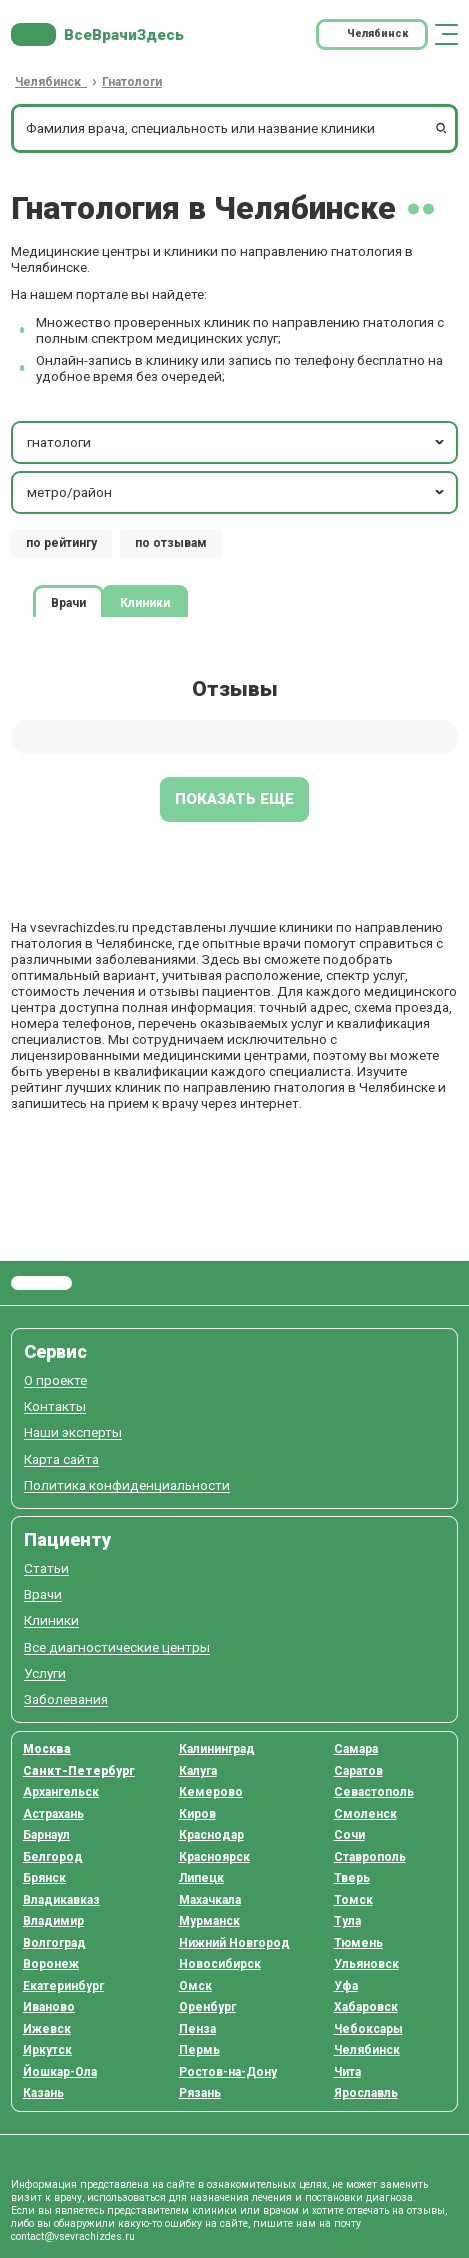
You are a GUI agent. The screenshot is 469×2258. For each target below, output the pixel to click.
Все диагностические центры (117, 1647)
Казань (43, 2093)
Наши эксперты (73, 1432)
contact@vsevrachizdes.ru (73, 2236)
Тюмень (358, 1943)
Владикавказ (61, 1900)
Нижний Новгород (234, 1943)
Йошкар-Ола (60, 2072)
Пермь (199, 2050)
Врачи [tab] (68, 602)
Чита (347, 2072)
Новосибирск (220, 1964)
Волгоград (54, 1943)
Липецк (201, 1878)
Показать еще (234, 799)
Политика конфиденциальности (127, 1485)
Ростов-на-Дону (228, 2072)
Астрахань (53, 1814)
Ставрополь (370, 1857)
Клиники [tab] (145, 602)
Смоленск (365, 1814)
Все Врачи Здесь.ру (41, 1283)
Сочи (349, 1835)
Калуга (198, 1771)
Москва (47, 1749)
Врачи (43, 1594)
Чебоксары (368, 2029)
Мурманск (209, 1921)
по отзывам (171, 543)
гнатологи (237, 442)
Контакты (55, 1406)
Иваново (49, 2007)
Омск (195, 1986)
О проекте (55, 1380)
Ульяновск (366, 1964)
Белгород (53, 1857)
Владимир (53, 1921)
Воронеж (51, 1964)
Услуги (45, 1673)
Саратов (358, 1771)
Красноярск (214, 1857)
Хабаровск (366, 2007)
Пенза (197, 2029)
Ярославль (366, 2093)
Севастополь (374, 1792)
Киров (197, 1814)
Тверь (352, 1878)
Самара (356, 1749)
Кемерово (211, 1792)
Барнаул (46, 1835)
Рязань (200, 2093)
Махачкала (210, 1900)
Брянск (44, 1878)
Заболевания (66, 1699)
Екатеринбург (63, 1986)
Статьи (46, 1568)
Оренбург (207, 2007)
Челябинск (367, 2050)
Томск (353, 1900)
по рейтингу (61, 543)
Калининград (217, 1749)
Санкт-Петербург (79, 1771)
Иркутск (47, 2050)
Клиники (51, 1620)
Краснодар (211, 1835)
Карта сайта (61, 1459)
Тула (347, 1921)
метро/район (237, 492)
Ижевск (47, 2029)
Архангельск (61, 1792)
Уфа (346, 1986)
